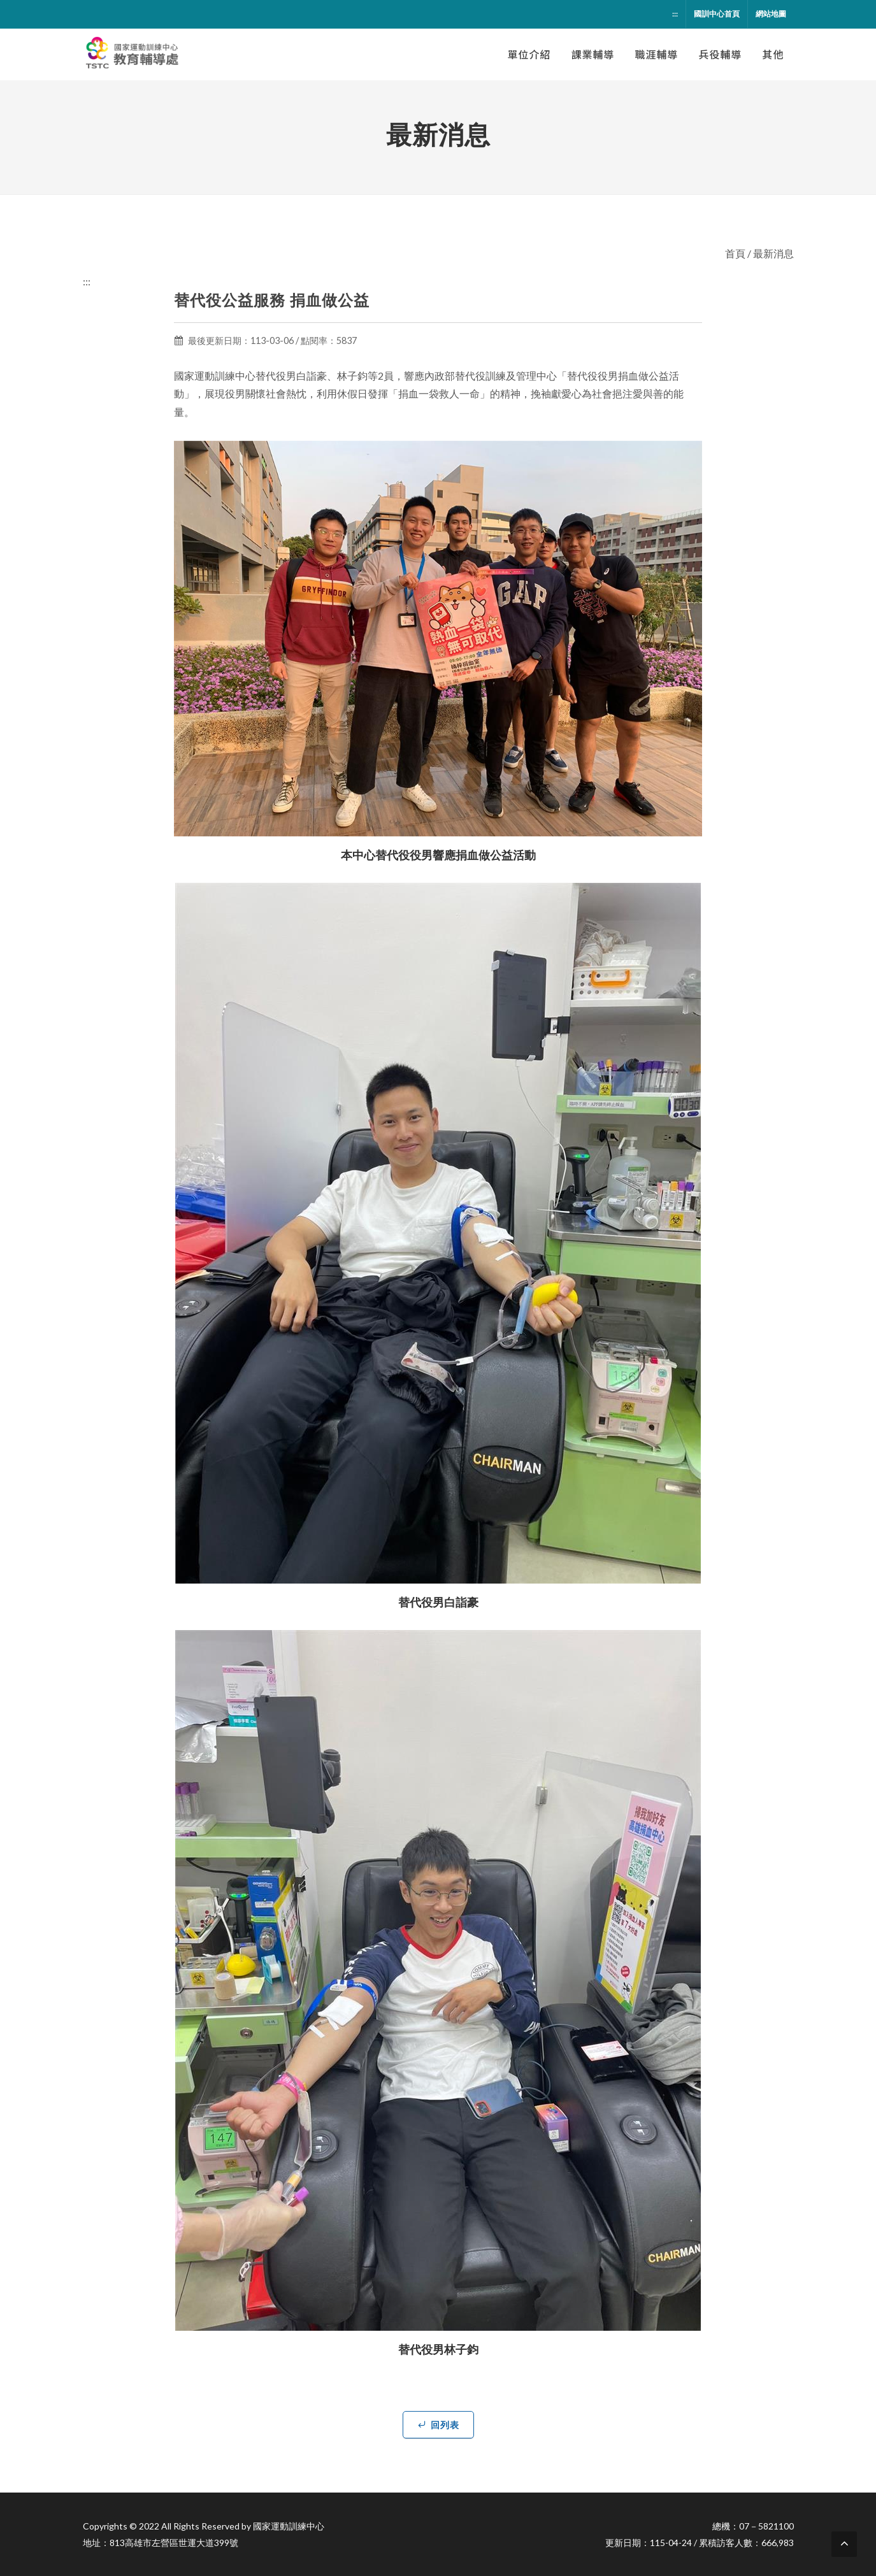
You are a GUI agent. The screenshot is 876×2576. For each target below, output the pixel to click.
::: (675, 13)
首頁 (735, 253)
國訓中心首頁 (717, 13)
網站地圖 (771, 13)
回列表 (438, 2424)
